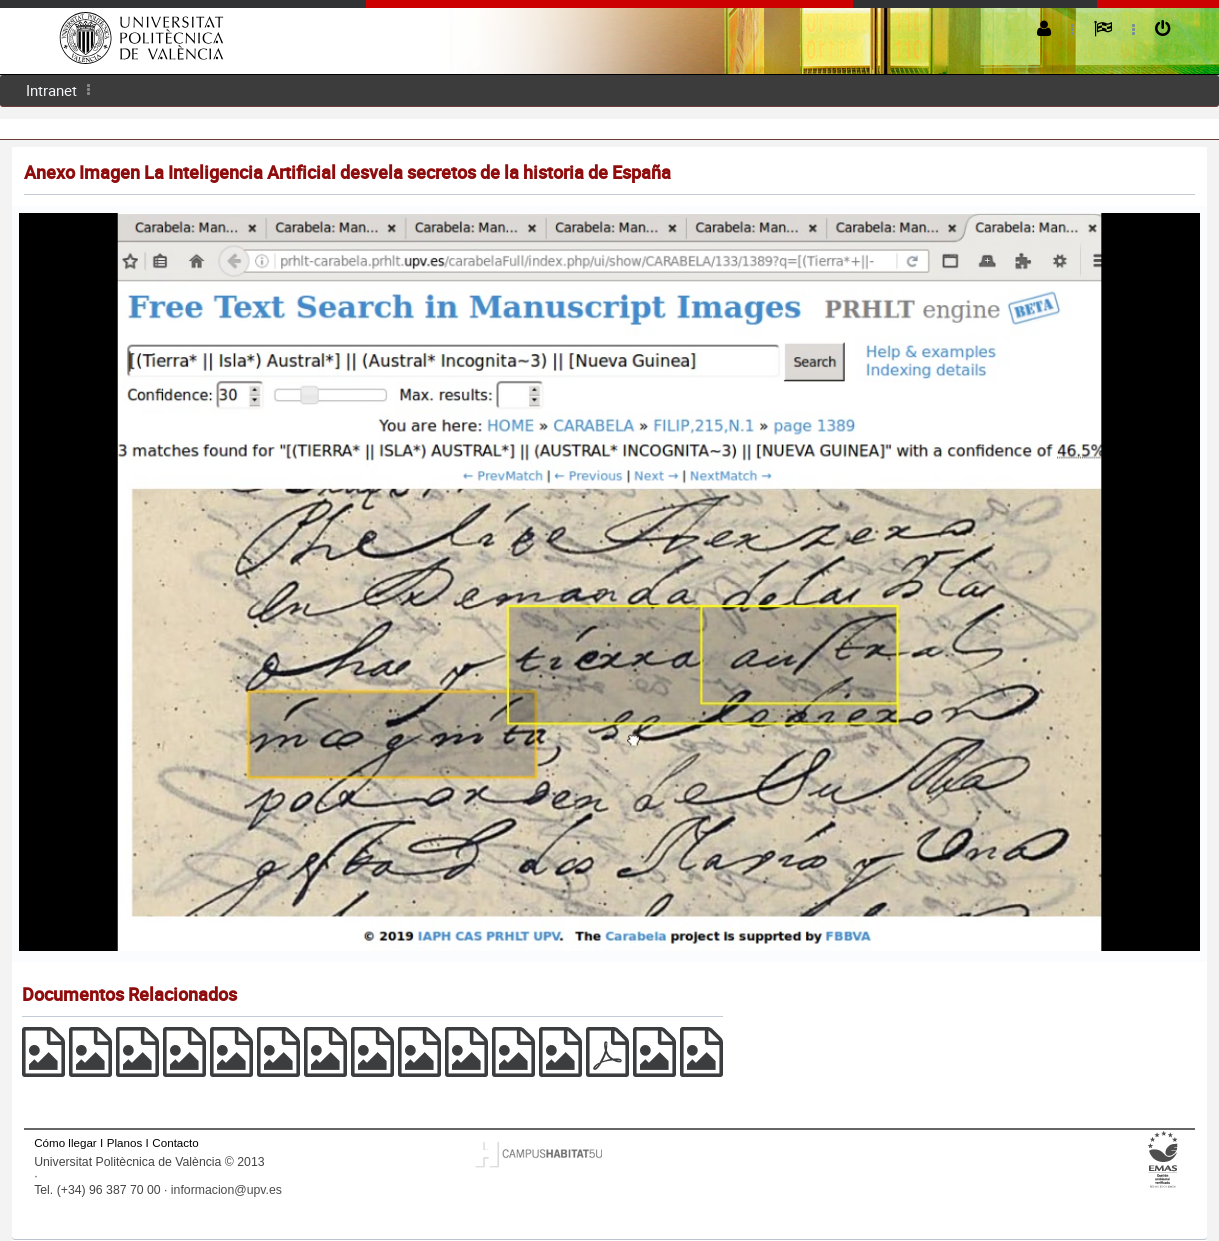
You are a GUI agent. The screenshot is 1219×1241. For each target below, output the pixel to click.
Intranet (51, 90)
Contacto (175, 1142)
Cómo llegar (65, 1142)
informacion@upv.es (226, 1190)
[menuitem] (51, 90)
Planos (125, 1142)
